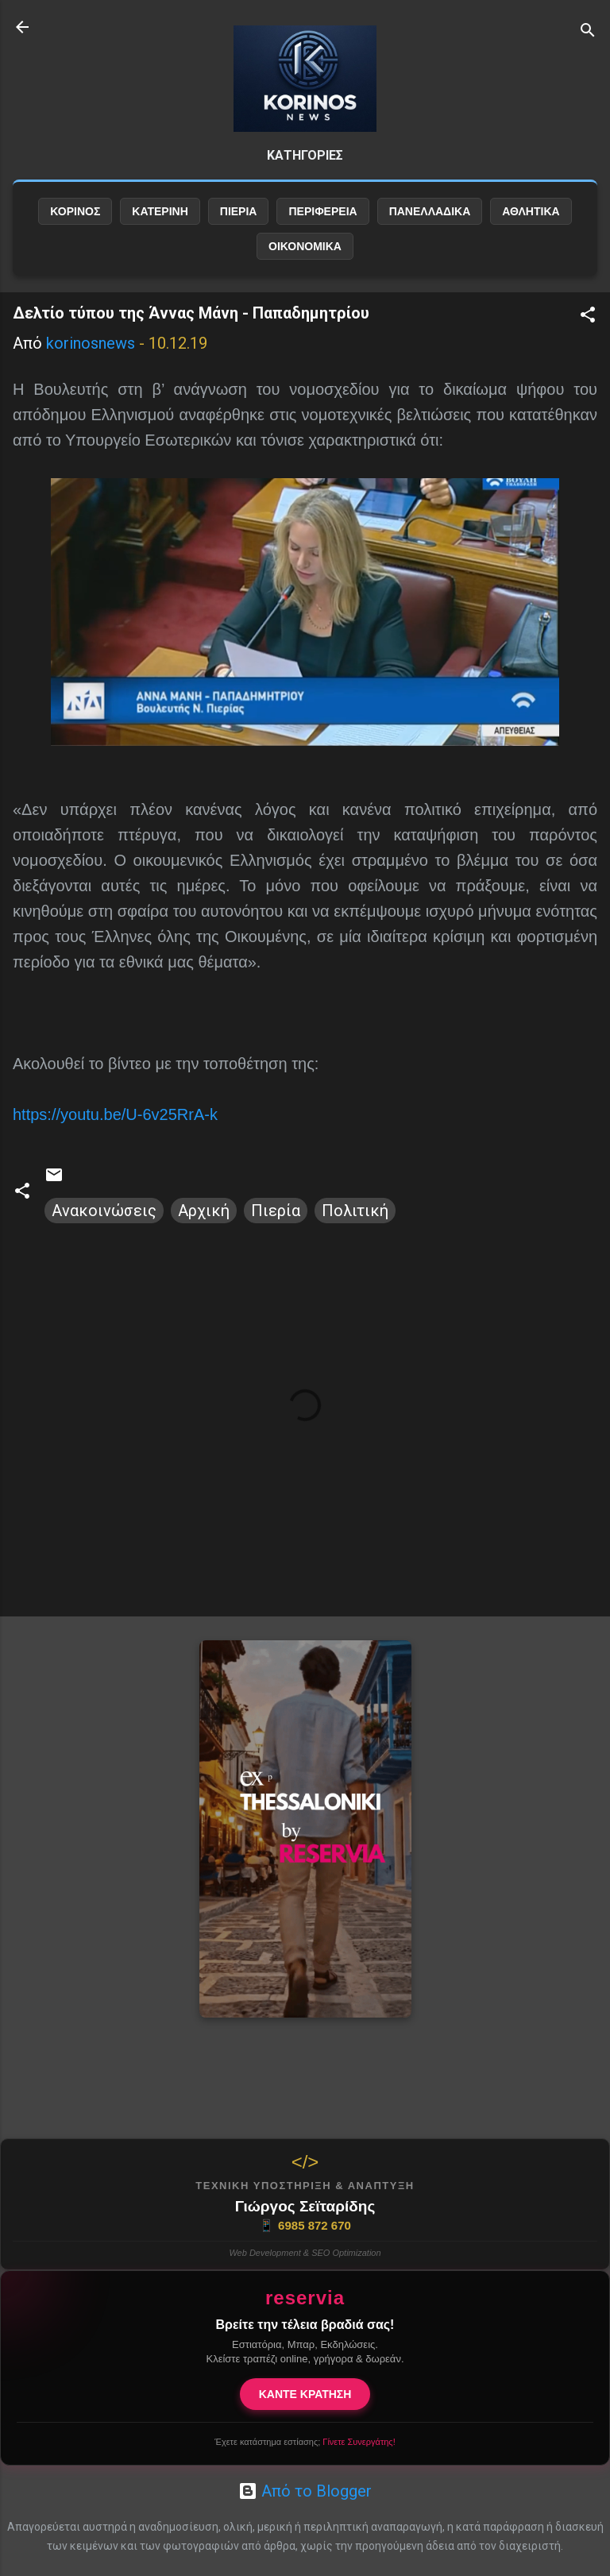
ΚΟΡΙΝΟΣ (75, 211)
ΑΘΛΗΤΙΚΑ (530, 211)
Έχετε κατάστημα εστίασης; (304, 2442)
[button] (587, 316)
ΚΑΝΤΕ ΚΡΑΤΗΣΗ (305, 2394)
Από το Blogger (305, 2491)
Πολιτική (355, 1210)
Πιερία (275, 1210)
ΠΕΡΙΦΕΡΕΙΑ (322, 211)
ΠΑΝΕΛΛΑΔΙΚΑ (430, 211)
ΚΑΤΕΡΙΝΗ (159, 211)
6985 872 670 (305, 2226)
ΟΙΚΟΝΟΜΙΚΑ (305, 246)
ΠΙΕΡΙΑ (238, 211)
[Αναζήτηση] (587, 32)
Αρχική (204, 1210)
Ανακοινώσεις (104, 1210)
